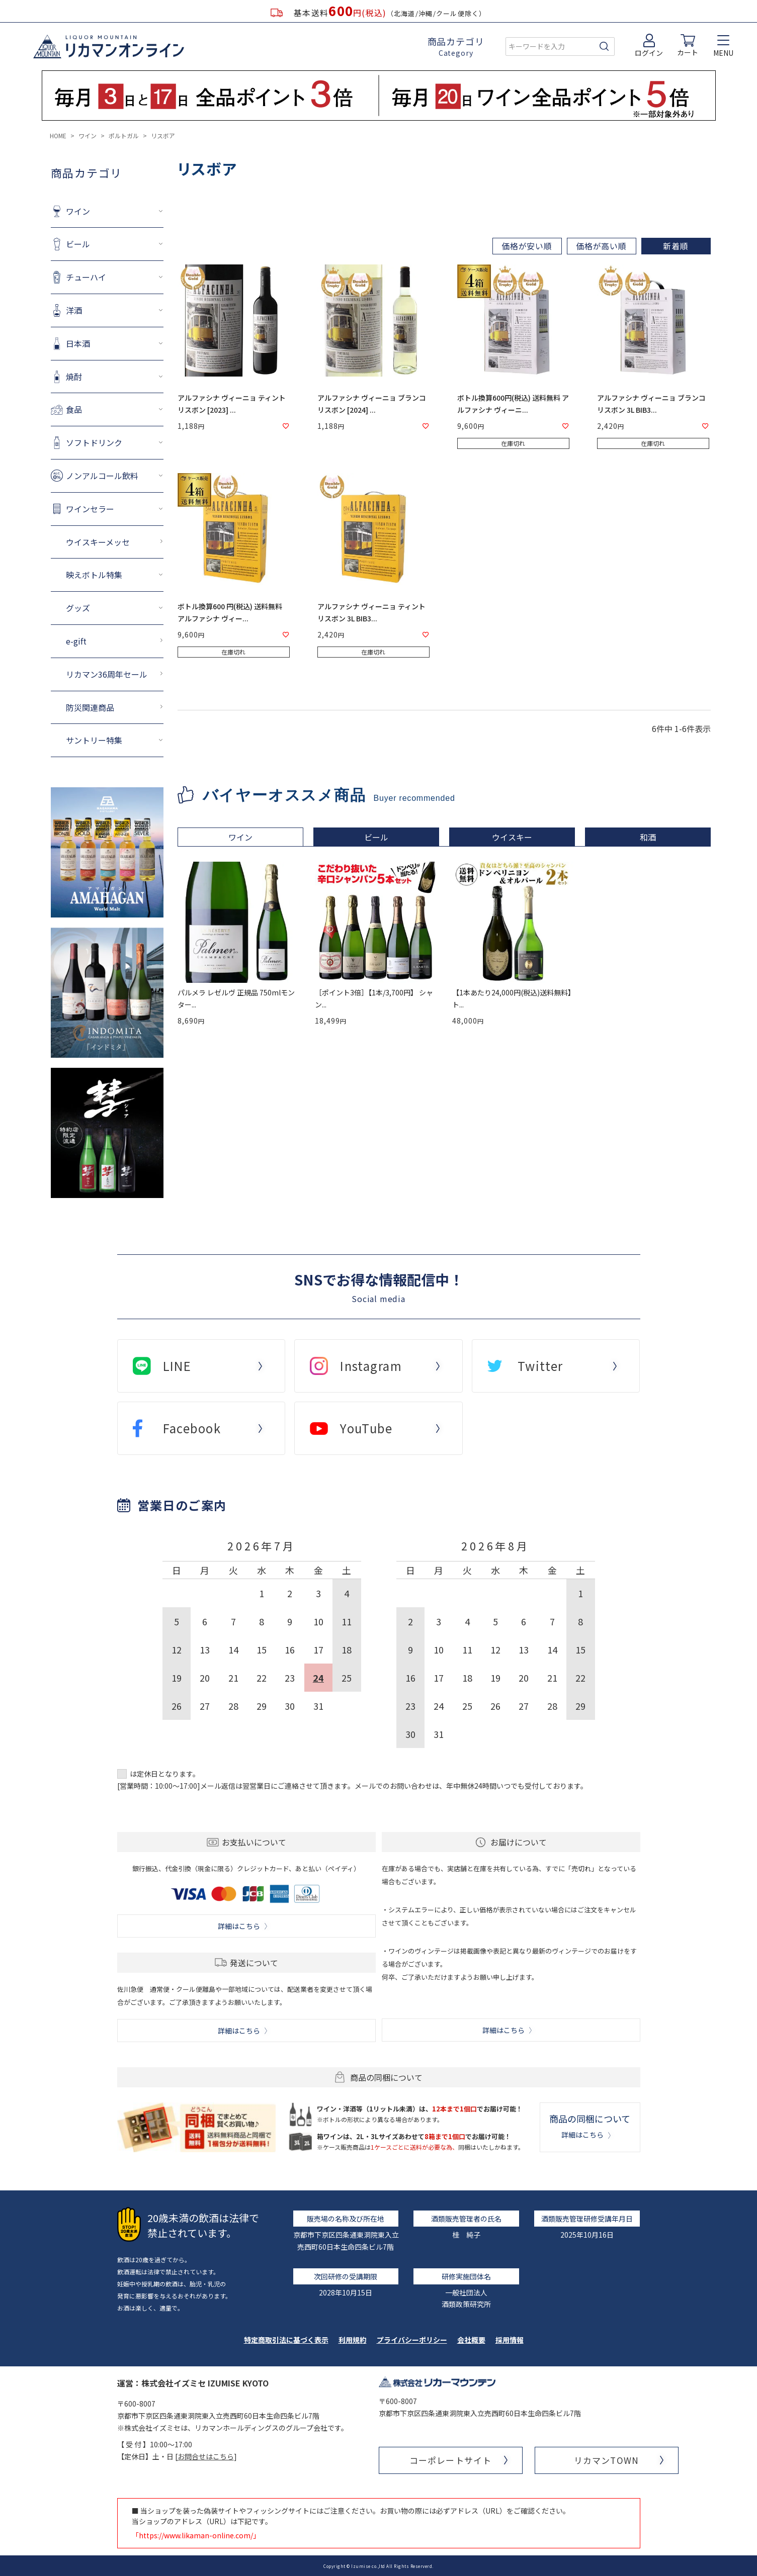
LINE (177, 1365)
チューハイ (86, 277)
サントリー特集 (94, 740)
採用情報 (509, 2340)
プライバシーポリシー (412, 2340)
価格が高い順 (601, 246)
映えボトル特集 (94, 575)
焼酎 (74, 377)
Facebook (192, 1428)
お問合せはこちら (206, 2456)
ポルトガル (124, 135)
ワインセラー (90, 509)
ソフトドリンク (94, 442)
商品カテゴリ (456, 46)
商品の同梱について (589, 2126)
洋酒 (74, 310)
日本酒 (78, 343)
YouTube (366, 1428)
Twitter (540, 1365)
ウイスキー (512, 837)
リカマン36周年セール (106, 674)
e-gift (76, 641)
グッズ (78, 608)
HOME (58, 135)
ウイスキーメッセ (98, 542)
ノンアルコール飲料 (102, 476)
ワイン (87, 135)
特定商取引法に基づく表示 (286, 2340)
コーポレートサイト (450, 2460)
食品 (74, 409)
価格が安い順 (526, 246)
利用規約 (353, 2340)
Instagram (371, 1365)
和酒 (648, 837)
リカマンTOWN (606, 2460)
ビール (78, 244)
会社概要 (471, 2340)
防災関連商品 (90, 707)
